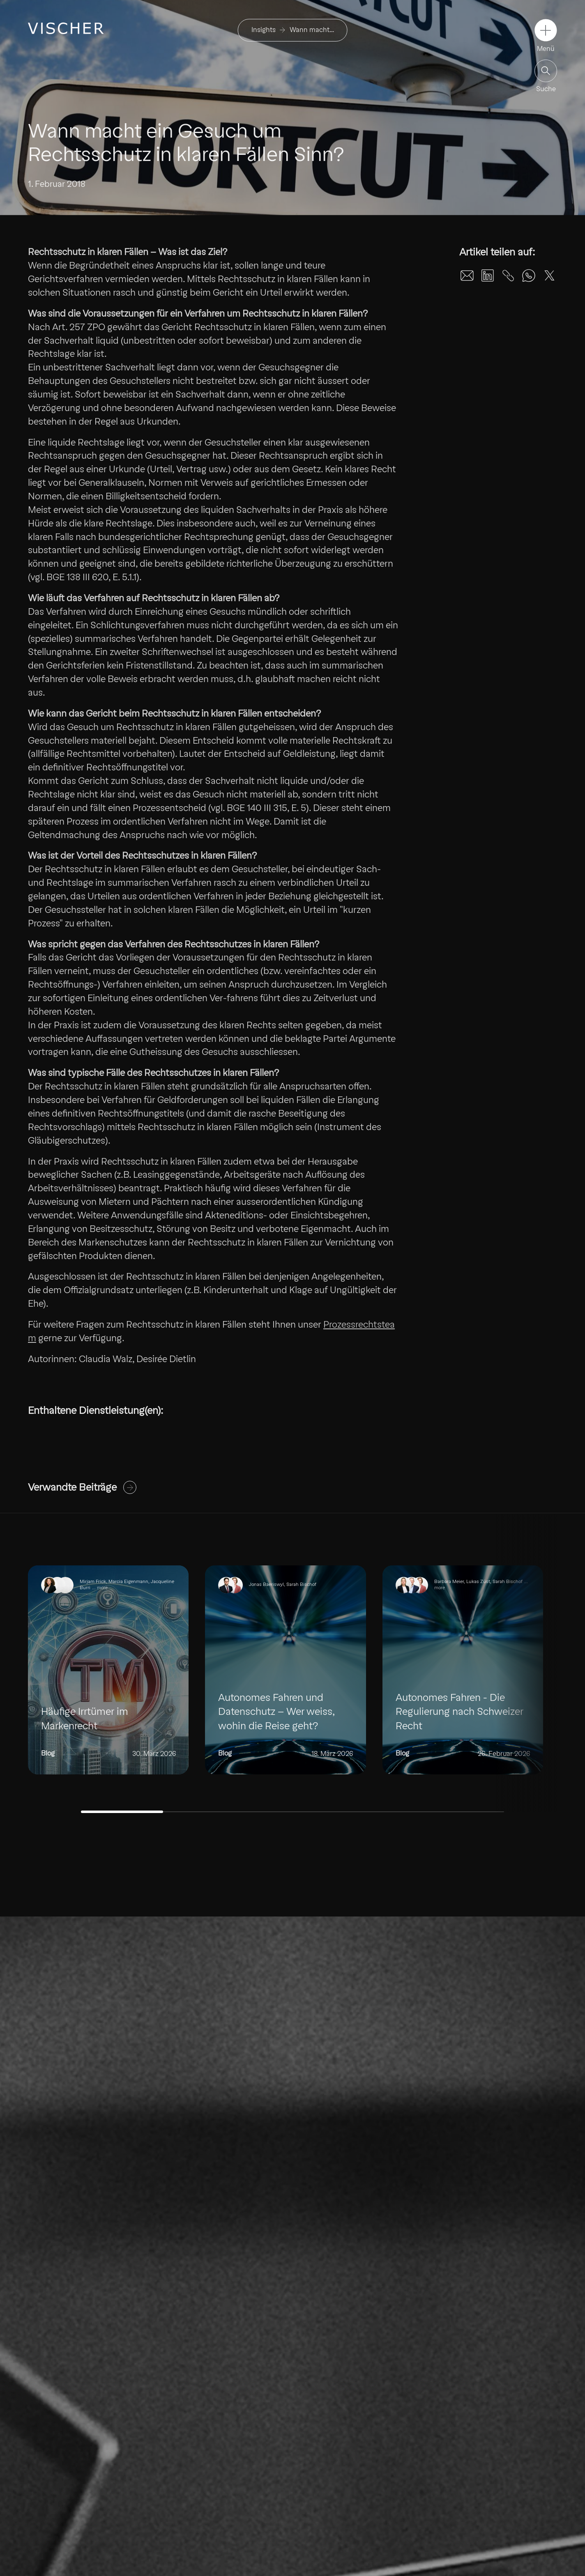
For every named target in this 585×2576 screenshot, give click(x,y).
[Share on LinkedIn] (487, 275)
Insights (263, 30)
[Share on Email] (467, 275)
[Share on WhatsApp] (529, 275)
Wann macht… (312, 30)
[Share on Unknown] (508, 275)
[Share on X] (549, 275)
